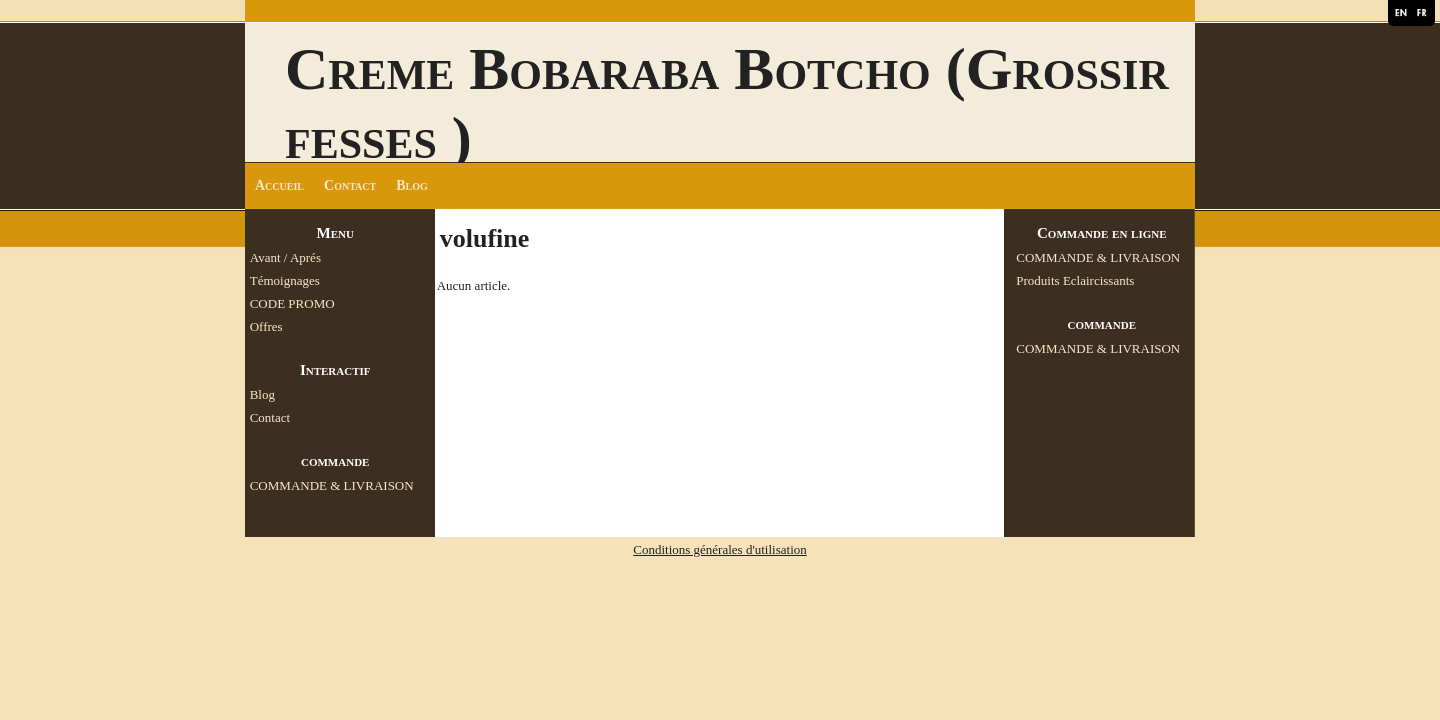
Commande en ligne (1102, 233)
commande (335, 461)
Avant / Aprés (285, 257)
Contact (350, 185)
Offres (266, 326)
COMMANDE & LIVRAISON (332, 485)
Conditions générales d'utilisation (720, 549)
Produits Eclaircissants (1075, 280)
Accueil (279, 185)
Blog (412, 185)
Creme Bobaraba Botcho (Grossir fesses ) (727, 103)
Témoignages (285, 280)
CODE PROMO (292, 303)
